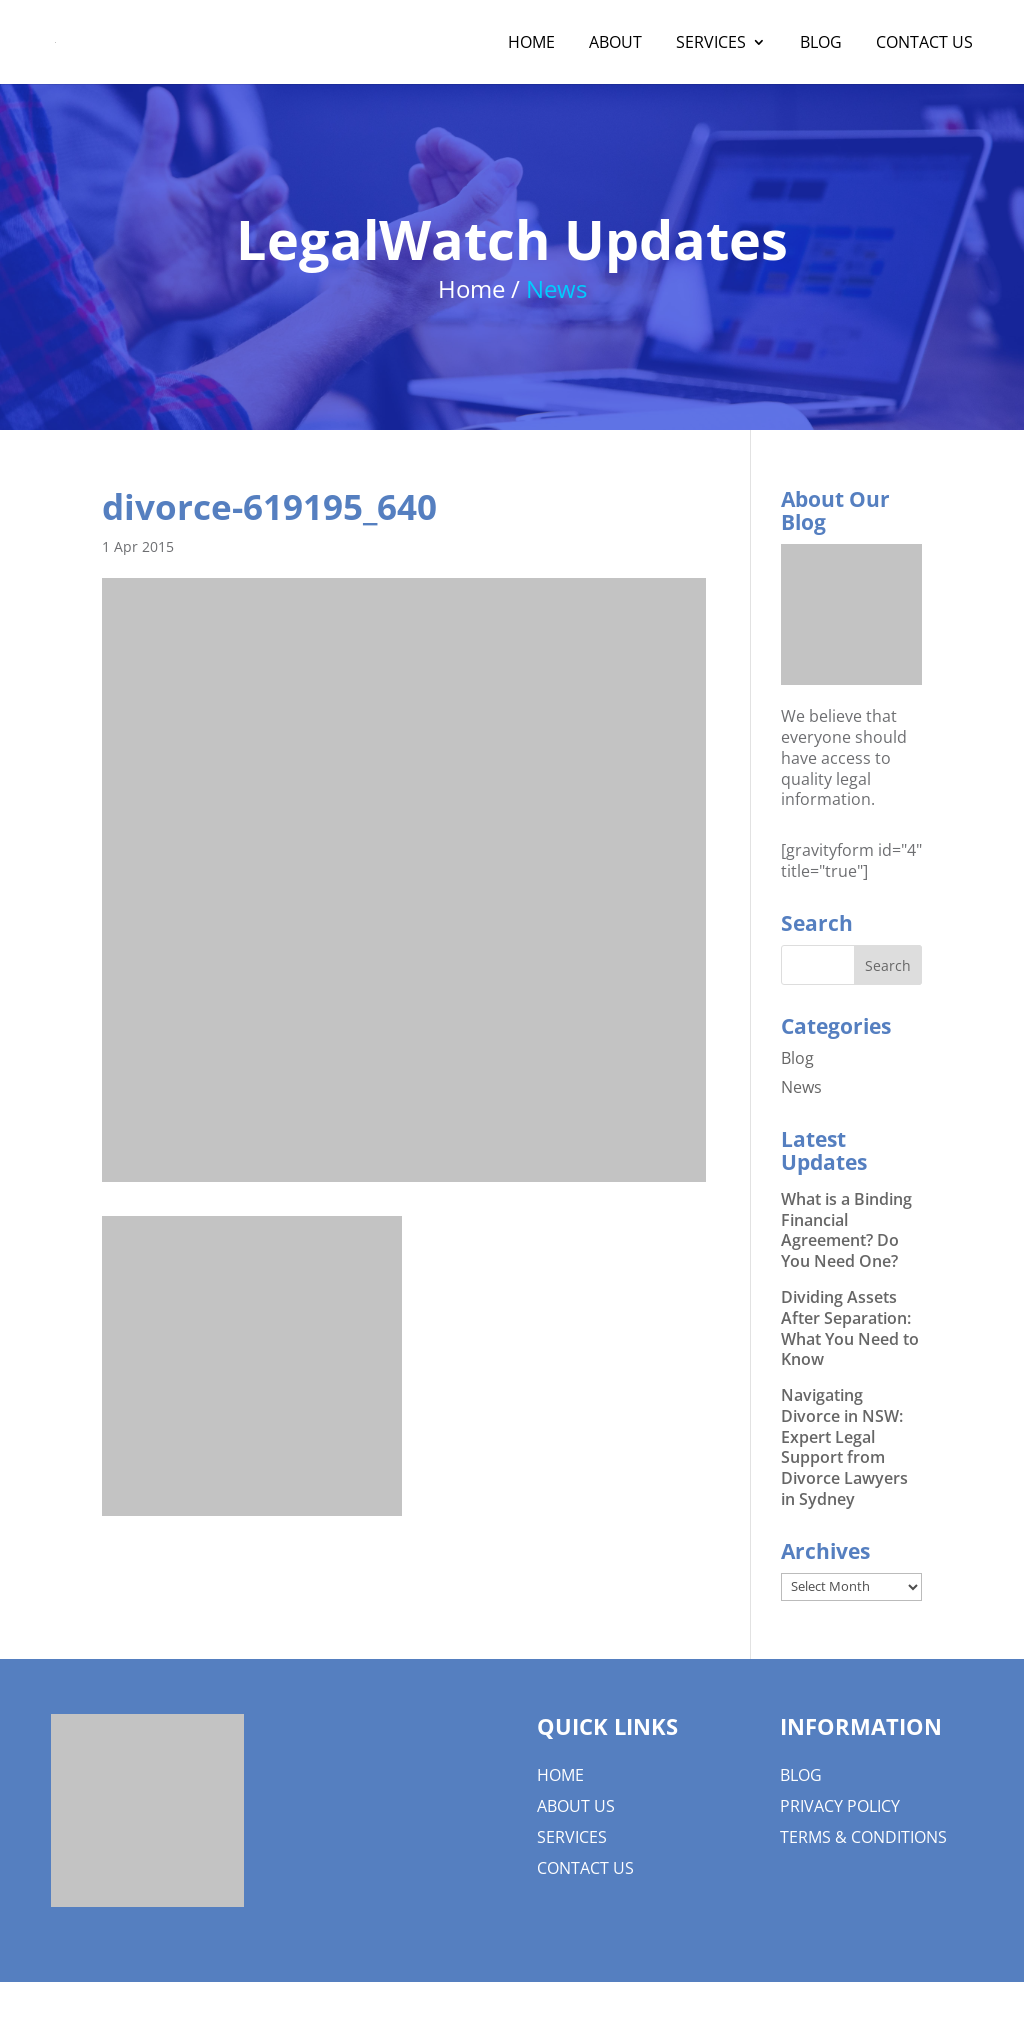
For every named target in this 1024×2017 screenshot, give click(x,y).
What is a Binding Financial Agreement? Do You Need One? (846, 1230)
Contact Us (924, 44)
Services (711, 44)
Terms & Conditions (863, 1837)
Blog (821, 44)
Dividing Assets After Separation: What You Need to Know (850, 1328)
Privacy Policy (840, 1806)
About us (576, 1806)
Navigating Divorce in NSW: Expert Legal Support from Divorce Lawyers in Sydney (844, 1447)
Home (531, 44)
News (801, 1087)
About (615, 44)
